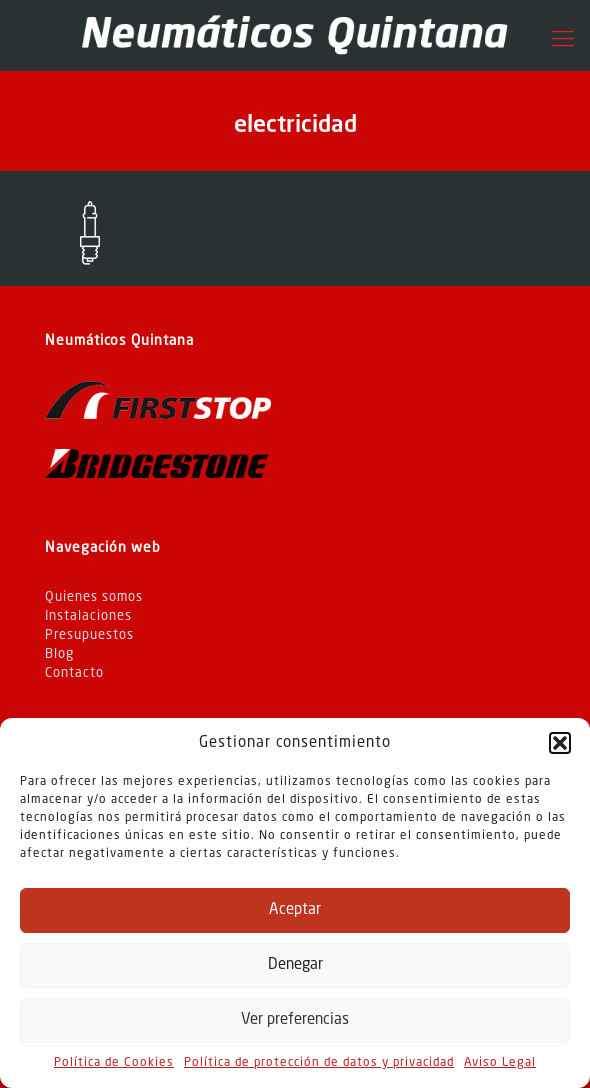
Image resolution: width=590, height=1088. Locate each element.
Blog (59, 654)
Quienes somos (94, 597)
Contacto (74, 673)
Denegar (295, 965)
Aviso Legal (500, 1063)
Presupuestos (89, 635)
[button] (560, 743)
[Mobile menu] (563, 40)
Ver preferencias (295, 1020)
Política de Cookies (114, 1063)
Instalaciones (88, 616)
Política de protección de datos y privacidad (319, 1063)
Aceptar (295, 910)
